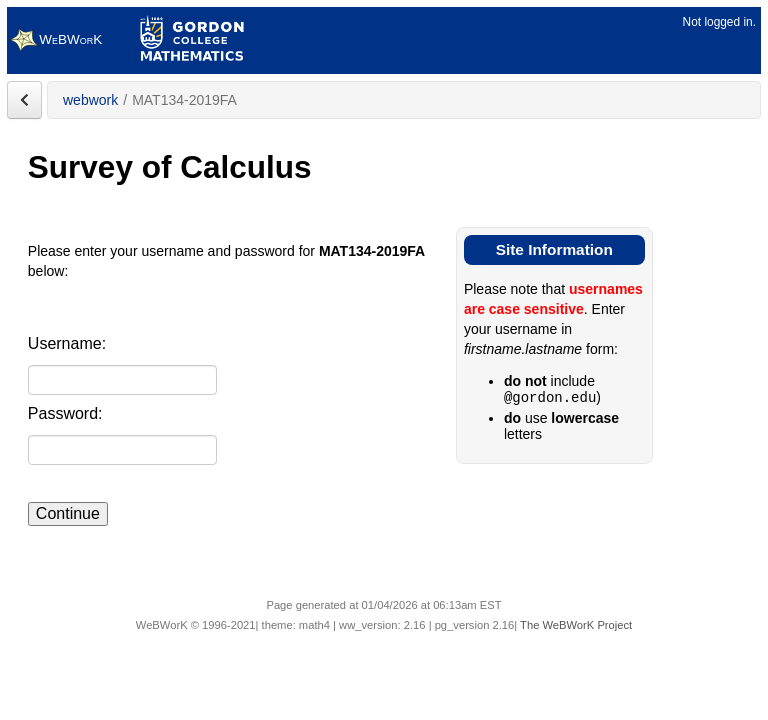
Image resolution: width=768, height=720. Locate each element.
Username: (67, 343)
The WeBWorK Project (576, 625)
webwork (90, 100)
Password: (65, 413)
